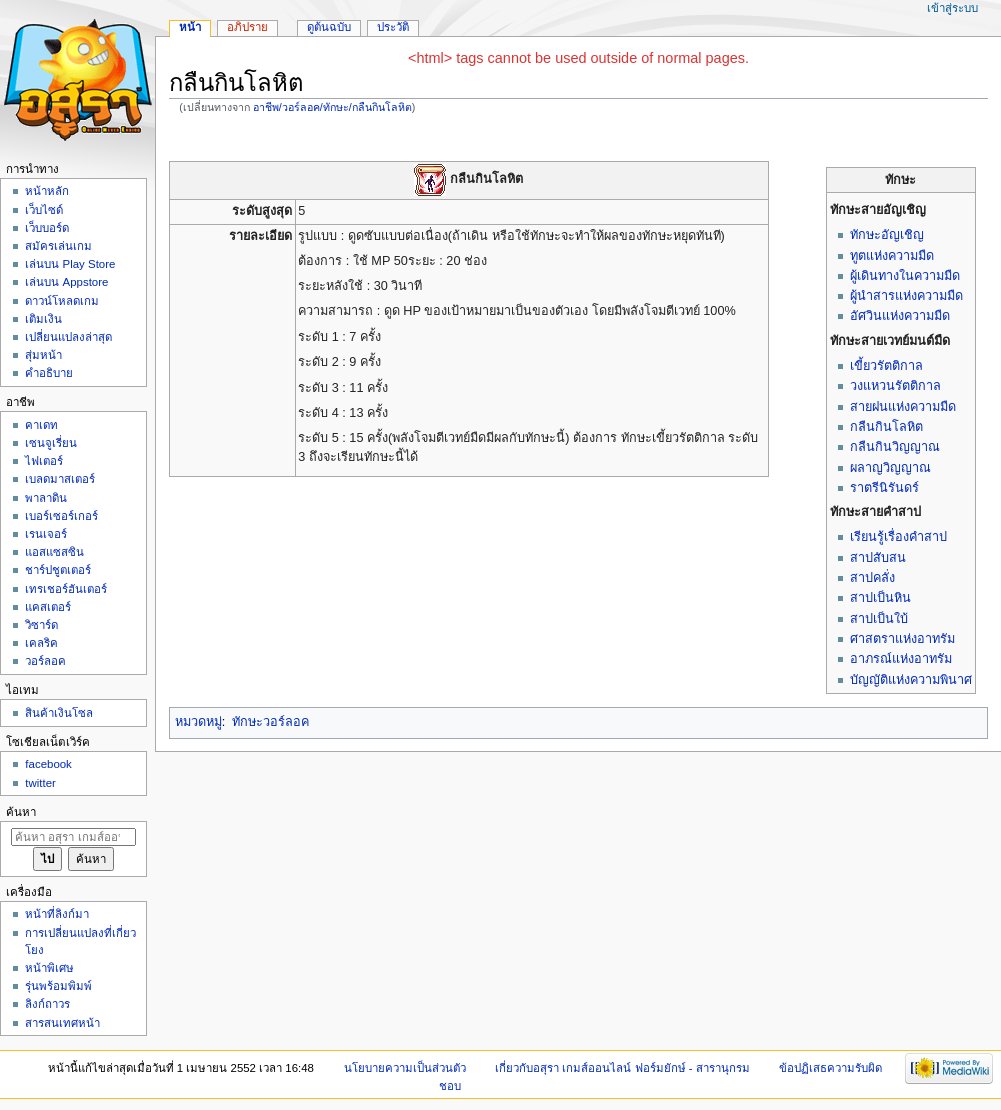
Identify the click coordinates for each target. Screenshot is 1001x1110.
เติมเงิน (43, 319)
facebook (48, 764)
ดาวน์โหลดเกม (62, 301)
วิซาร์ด (41, 625)
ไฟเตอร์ (44, 461)
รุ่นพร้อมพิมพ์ (58, 986)
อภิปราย (247, 27)
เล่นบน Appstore (66, 282)
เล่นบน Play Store (70, 264)
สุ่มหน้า (43, 355)
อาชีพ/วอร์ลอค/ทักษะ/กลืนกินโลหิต (332, 107)
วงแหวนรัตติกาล (895, 386)
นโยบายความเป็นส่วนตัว (405, 1068)
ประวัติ (393, 27)
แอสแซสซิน (54, 552)
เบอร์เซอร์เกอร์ (61, 516)
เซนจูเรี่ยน (51, 443)
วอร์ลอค (45, 661)
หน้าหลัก (47, 191)
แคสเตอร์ (48, 607)
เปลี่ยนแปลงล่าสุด (68, 337)
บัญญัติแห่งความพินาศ (911, 680)
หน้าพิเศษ (49, 968)
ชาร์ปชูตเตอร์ (58, 570)
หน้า (190, 27)
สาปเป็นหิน (880, 598)
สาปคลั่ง (872, 578)
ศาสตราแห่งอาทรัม (902, 639)
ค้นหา (21, 812)
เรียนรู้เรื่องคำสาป (898, 537)
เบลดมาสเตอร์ (60, 479)
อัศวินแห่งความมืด (900, 316)
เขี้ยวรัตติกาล (886, 366)
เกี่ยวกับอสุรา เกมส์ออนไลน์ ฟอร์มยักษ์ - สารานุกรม (622, 1068)
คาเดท (41, 425)
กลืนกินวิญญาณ (895, 447)
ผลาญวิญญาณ (890, 468)
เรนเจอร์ (46, 534)
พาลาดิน (46, 498)
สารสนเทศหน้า (62, 1023)
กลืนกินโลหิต (886, 427)
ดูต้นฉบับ (329, 27)
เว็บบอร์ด (47, 228)
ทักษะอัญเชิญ (887, 235)
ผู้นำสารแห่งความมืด (906, 296)
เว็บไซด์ (44, 210)
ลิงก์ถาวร (47, 1004)
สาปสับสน (878, 558)
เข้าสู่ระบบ (952, 8)
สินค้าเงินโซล (59, 713)
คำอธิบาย (49, 373)
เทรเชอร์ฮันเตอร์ (66, 589)
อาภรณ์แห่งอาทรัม (901, 659)
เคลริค (41, 643)
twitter (40, 783)
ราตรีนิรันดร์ (884, 488)
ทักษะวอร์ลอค (270, 722)
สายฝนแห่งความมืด (903, 407)
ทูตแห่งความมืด (892, 256)
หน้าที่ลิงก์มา (57, 914)
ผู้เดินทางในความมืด (905, 276)
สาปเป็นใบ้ (879, 619)
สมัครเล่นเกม (58, 246)
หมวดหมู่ (198, 722)
